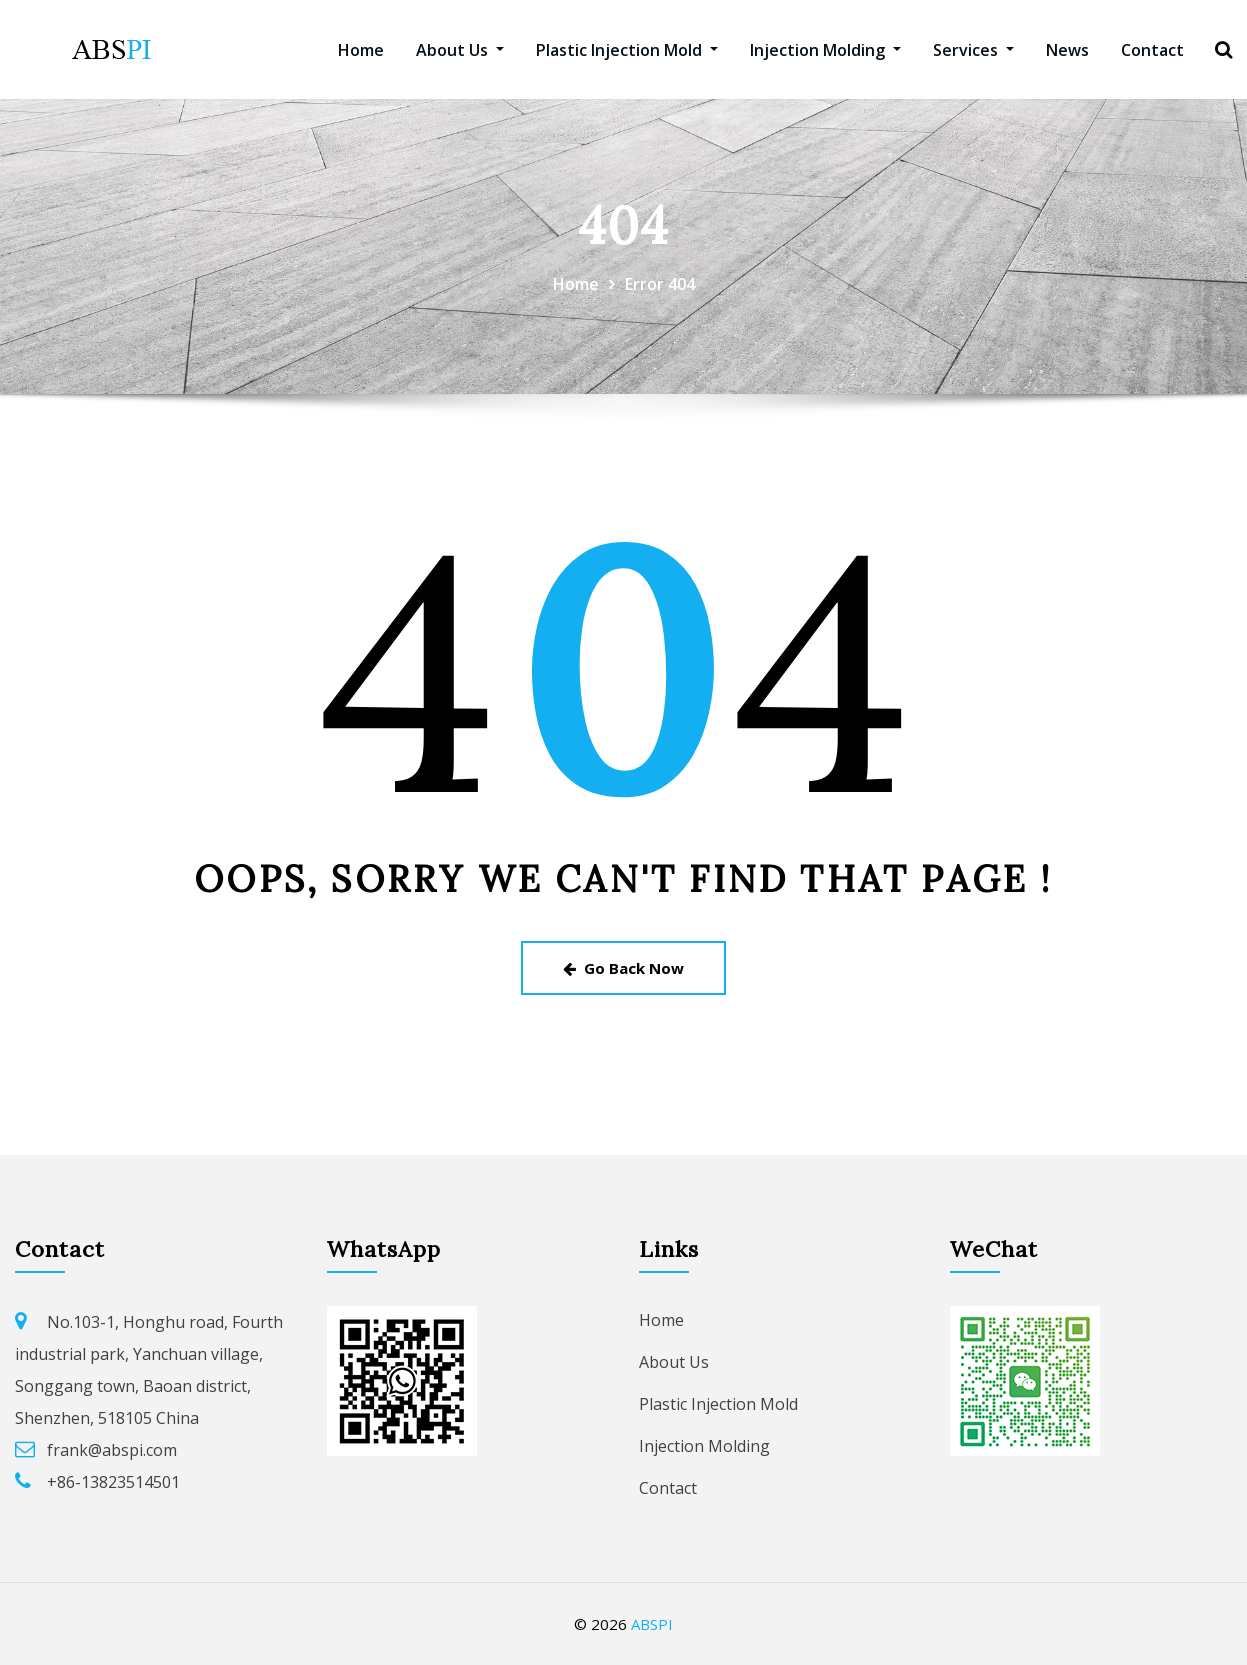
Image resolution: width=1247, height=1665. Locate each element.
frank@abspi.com (112, 1450)
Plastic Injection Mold (627, 50)
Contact (1152, 50)
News (1067, 50)
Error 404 (660, 284)
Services (973, 50)
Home (361, 50)
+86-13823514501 (113, 1482)
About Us (460, 50)
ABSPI (652, 1624)
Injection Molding (825, 50)
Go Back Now (623, 968)
